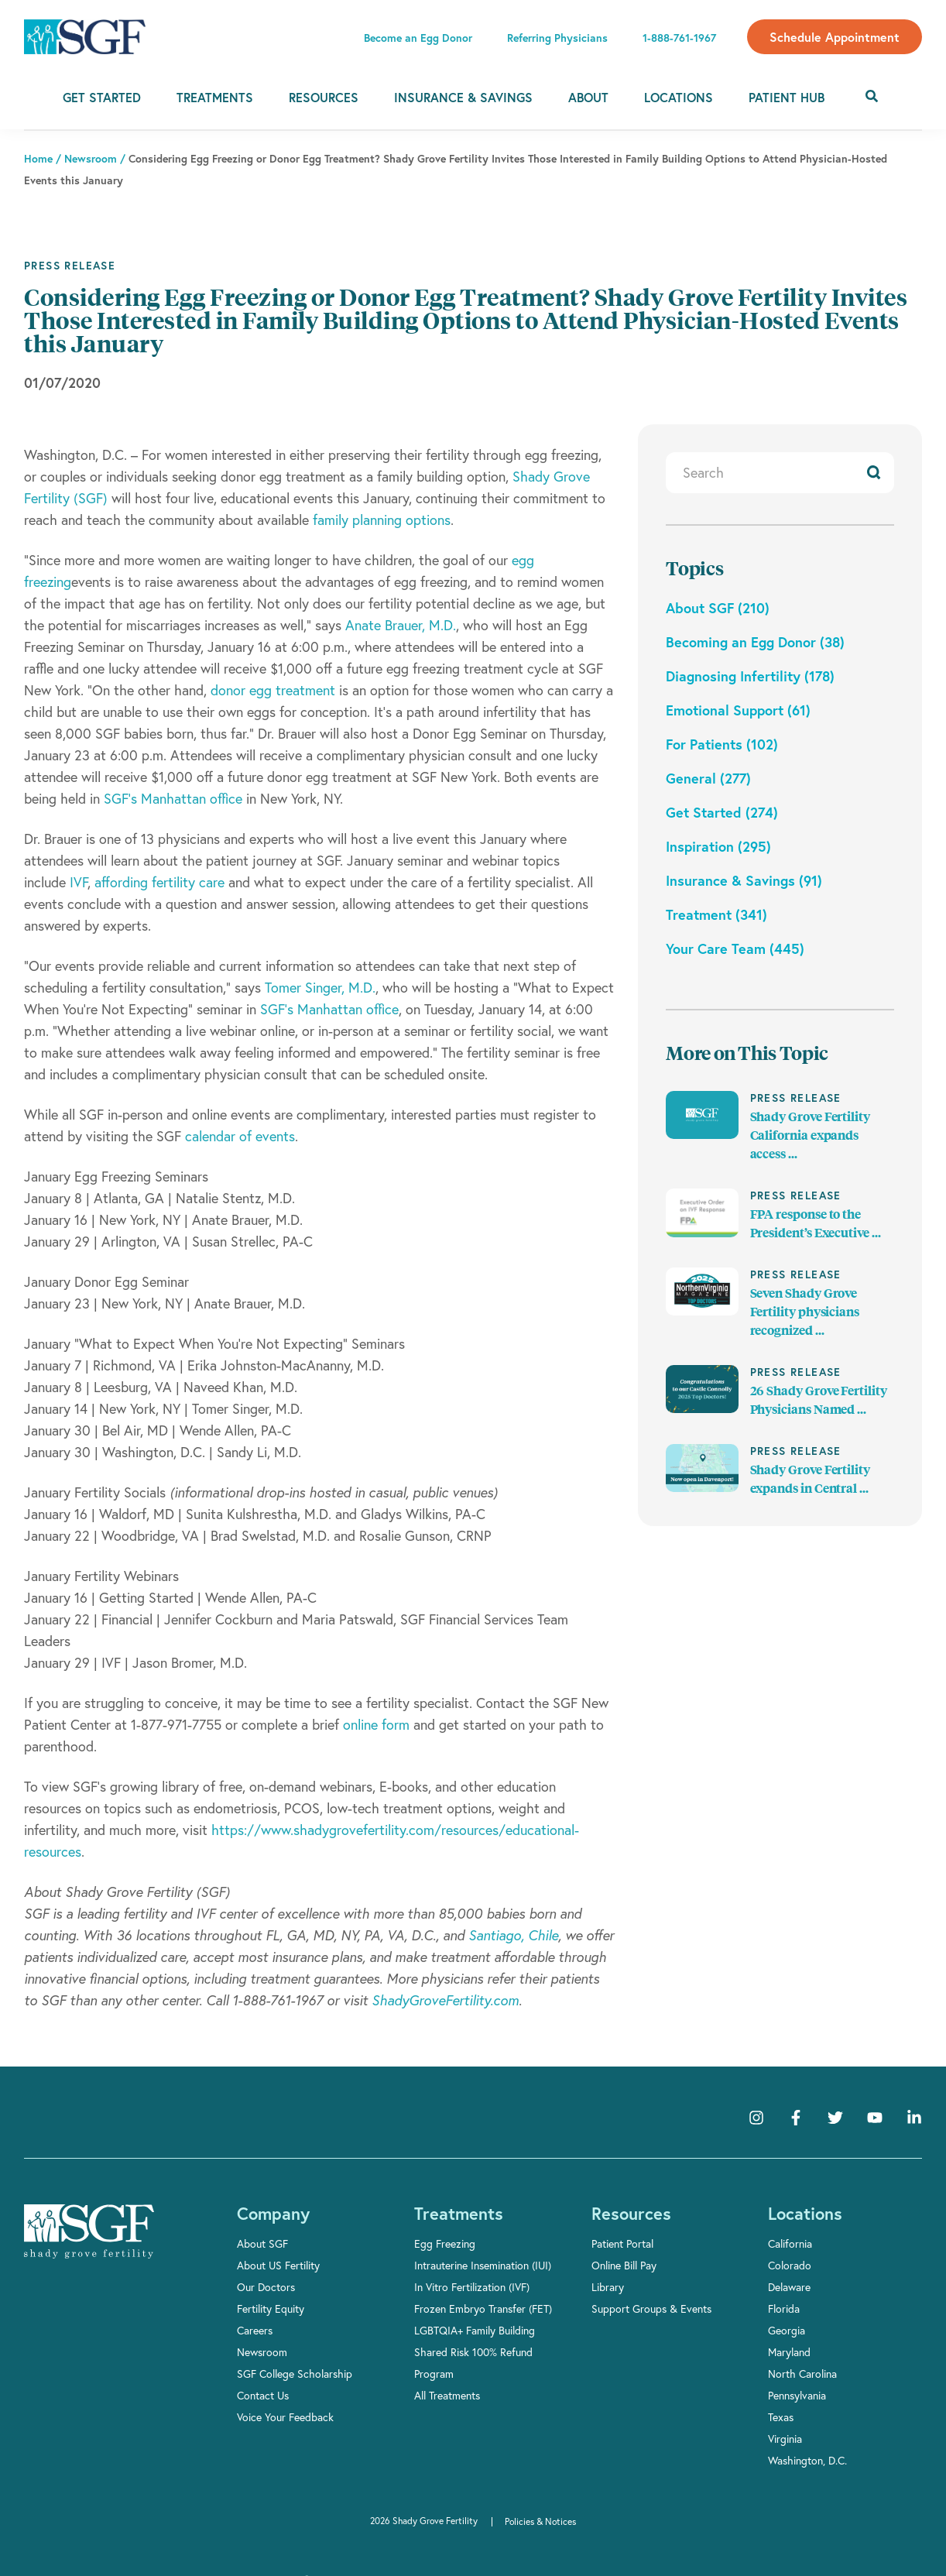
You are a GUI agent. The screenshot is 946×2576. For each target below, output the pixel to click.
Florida (784, 2308)
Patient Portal (622, 2243)
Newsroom (262, 2351)
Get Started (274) (722, 812)
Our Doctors (266, 2286)
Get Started (102, 97)
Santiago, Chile (513, 1935)
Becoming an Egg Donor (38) (755, 642)
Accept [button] (600, 2553)
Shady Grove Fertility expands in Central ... (810, 1479)
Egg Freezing (444, 2243)
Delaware (789, 2286)
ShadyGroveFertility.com (445, 2000)
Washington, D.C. (807, 2460)
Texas (780, 2417)
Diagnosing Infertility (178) (750, 676)
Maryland (789, 2351)
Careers (254, 2330)
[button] (932, 2542)
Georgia (786, 2330)
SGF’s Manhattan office (173, 798)
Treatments (215, 97)
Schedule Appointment (834, 37)
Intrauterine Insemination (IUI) (482, 2265)
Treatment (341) (716, 914)
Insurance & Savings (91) (744, 880)
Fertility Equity (270, 2308)
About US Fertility (278, 2265)
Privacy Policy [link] (522, 2553)
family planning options (382, 519)
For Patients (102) (722, 744)
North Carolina (802, 2373)
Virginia (785, 2438)
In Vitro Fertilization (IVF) (472, 2286)
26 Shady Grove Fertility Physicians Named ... (818, 1400)
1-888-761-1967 (679, 38)
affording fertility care (159, 882)
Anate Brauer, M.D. (400, 625)
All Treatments (447, 2395)
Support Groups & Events (651, 2308)
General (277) (708, 778)
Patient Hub (786, 97)
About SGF (262, 2243)
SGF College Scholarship (294, 2373)
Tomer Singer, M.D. (320, 987)
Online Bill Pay (623, 2265)
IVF (78, 882)
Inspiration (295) (718, 846)
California (790, 2243)
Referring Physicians (557, 38)
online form (376, 1724)
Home (38, 159)
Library (607, 2286)
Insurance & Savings (463, 97)
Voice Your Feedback (285, 2417)
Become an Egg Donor (418, 38)
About (588, 97)
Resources (323, 97)
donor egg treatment (273, 690)
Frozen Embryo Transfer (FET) (483, 2308)
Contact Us (263, 2395)
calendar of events (240, 1136)
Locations (678, 97)
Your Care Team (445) (735, 948)
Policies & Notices (540, 2521)
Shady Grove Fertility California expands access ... (810, 1135)
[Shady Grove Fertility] (89, 2231)
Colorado (789, 2265)
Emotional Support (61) (738, 710)
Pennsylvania (797, 2395)
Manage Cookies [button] (700, 2553)
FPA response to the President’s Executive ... (815, 1223)
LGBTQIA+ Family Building (474, 2330)
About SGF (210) (717, 608)
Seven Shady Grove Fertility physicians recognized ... (804, 1312)
